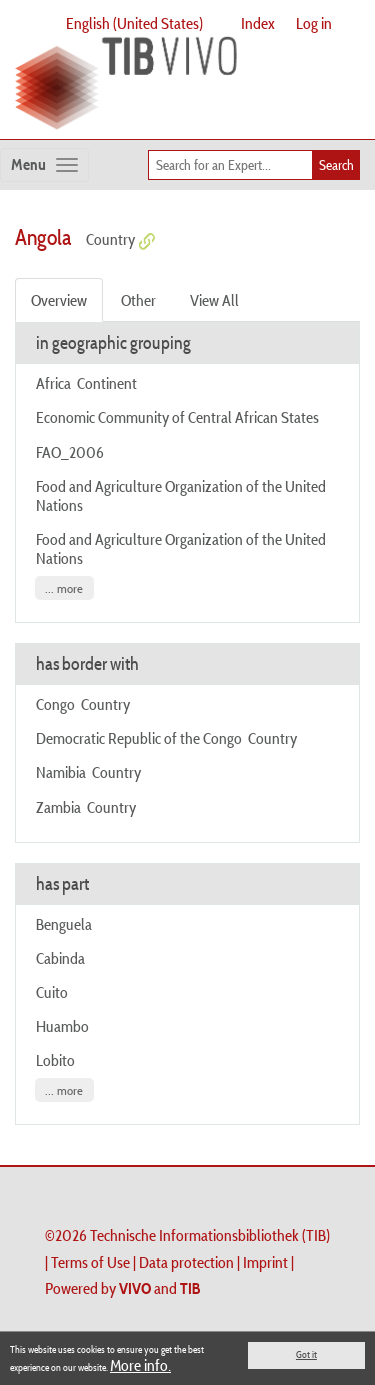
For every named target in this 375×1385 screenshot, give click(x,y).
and (160, 1288)
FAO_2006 (70, 452)
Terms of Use (90, 1262)
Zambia (58, 807)
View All (214, 300)
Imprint (265, 1262)
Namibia (61, 772)
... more (64, 588)
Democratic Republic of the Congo (139, 738)
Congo (55, 704)
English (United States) (134, 23)
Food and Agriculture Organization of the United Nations (181, 495)
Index (258, 23)
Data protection (186, 1262)
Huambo (62, 1026)
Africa (53, 383)
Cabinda (60, 958)
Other (138, 300)
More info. (140, 1365)
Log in (314, 23)
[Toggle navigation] (44, 165)
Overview (59, 300)
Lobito (55, 1060)
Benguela (64, 924)
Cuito (52, 992)
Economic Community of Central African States (179, 417)
